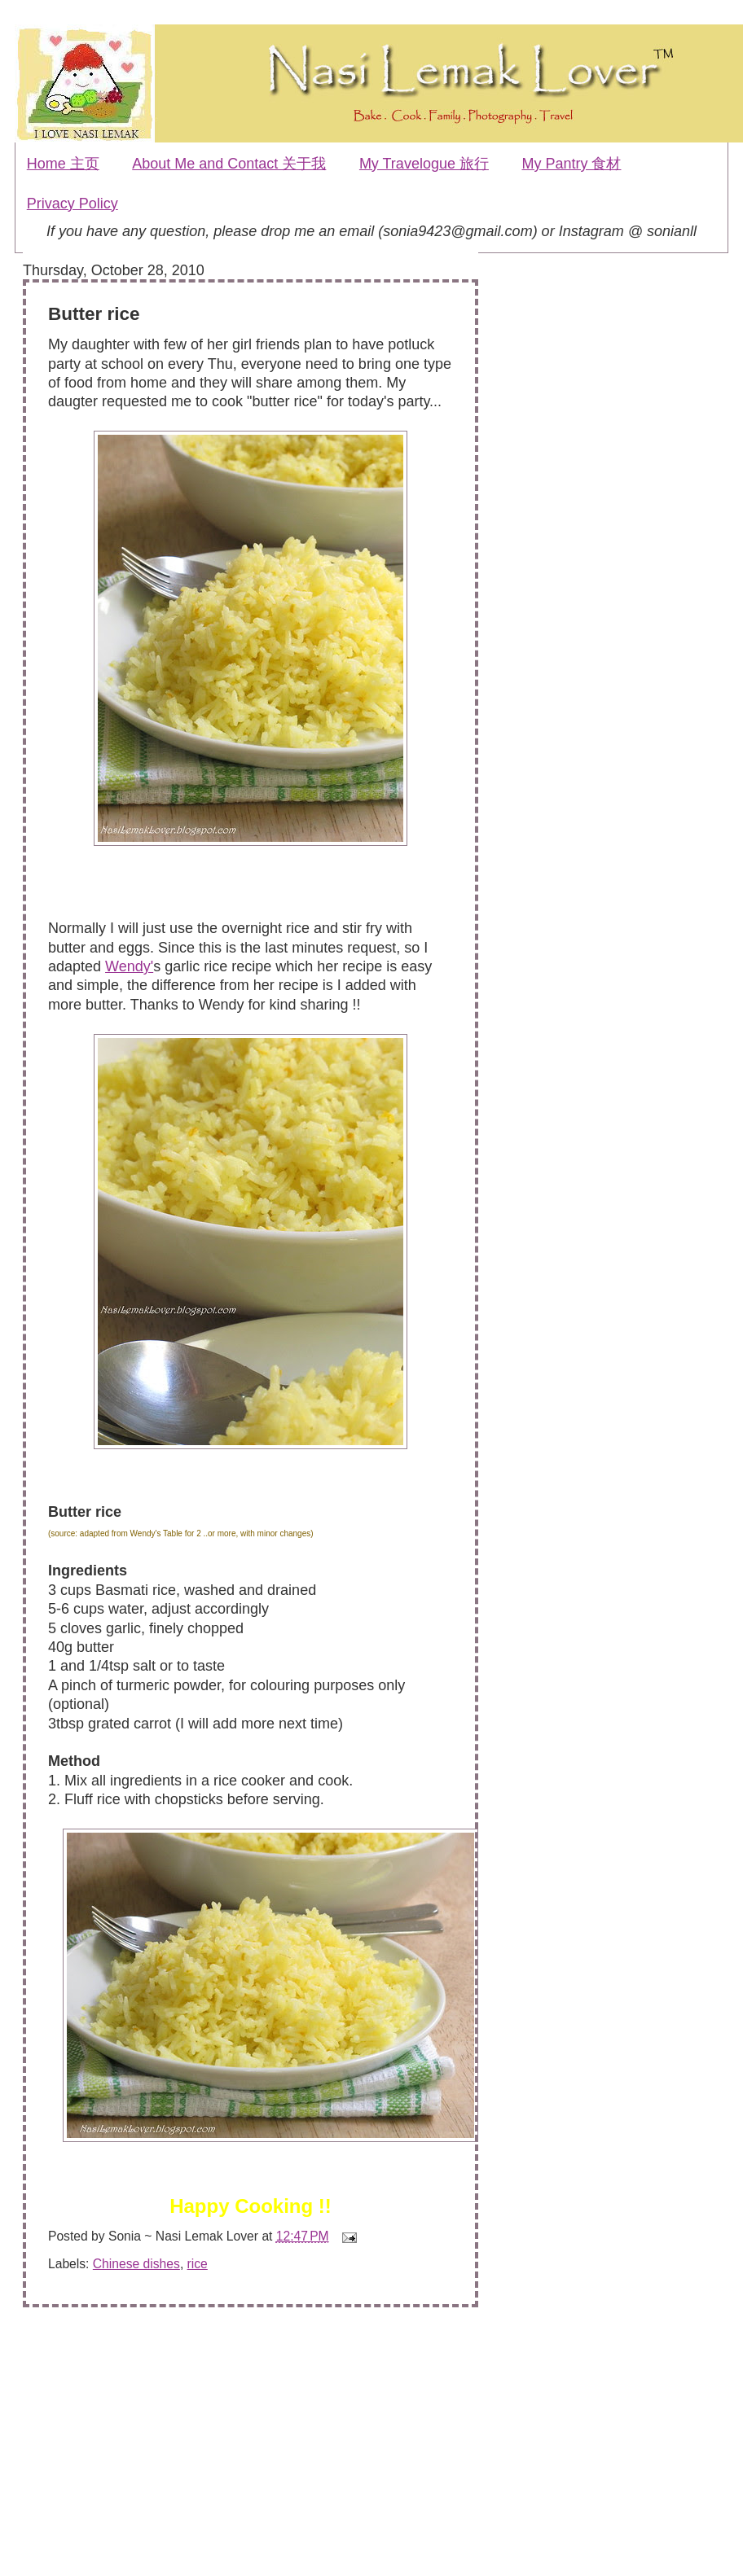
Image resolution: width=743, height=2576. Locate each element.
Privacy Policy (72, 203)
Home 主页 (63, 164)
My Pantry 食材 (571, 164)
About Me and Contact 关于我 (229, 164)
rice (197, 2264)
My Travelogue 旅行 (424, 164)
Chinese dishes (136, 2264)
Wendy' (129, 966)
